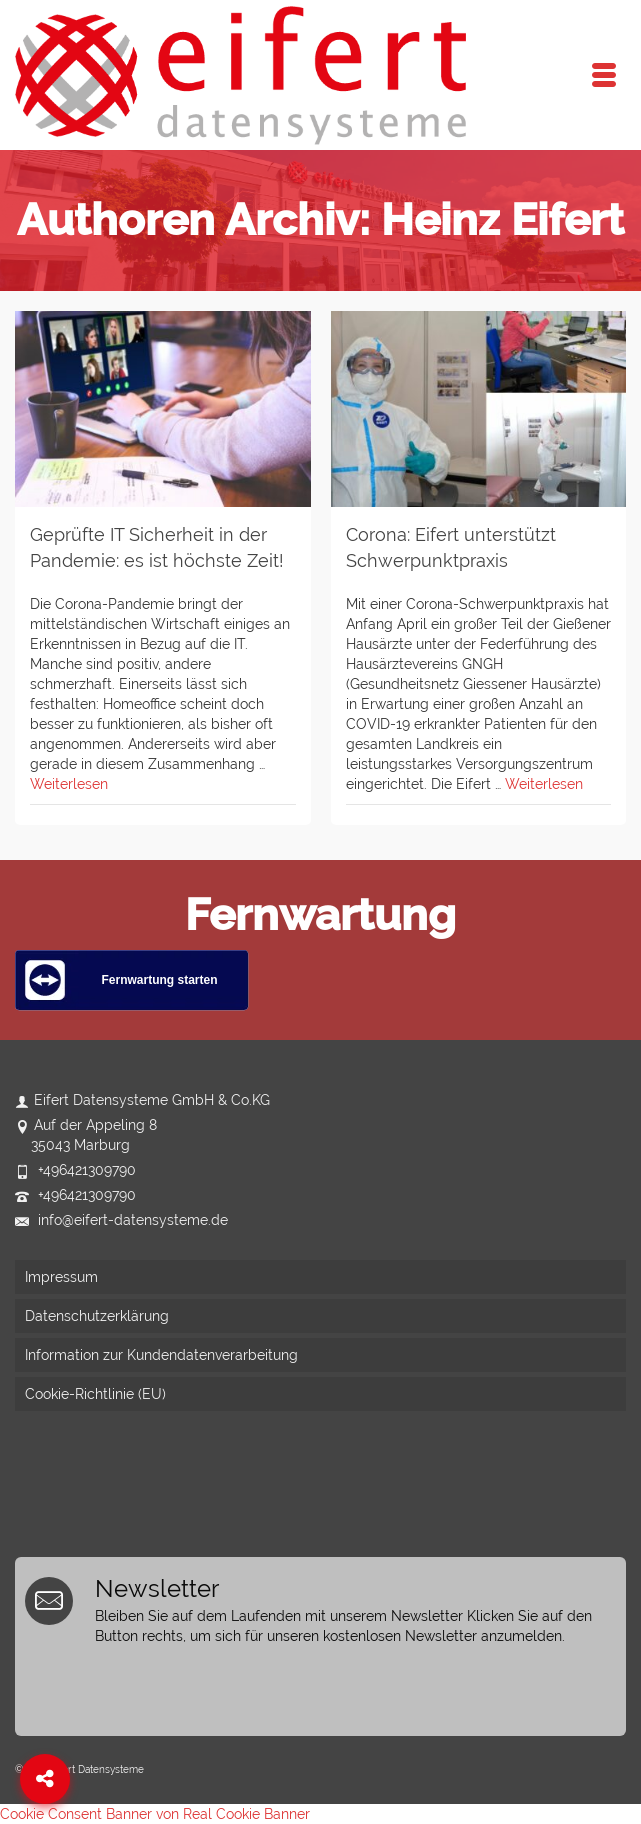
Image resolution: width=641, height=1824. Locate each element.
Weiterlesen (69, 784)
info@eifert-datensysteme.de (121, 1220)
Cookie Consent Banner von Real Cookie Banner (155, 1814)
